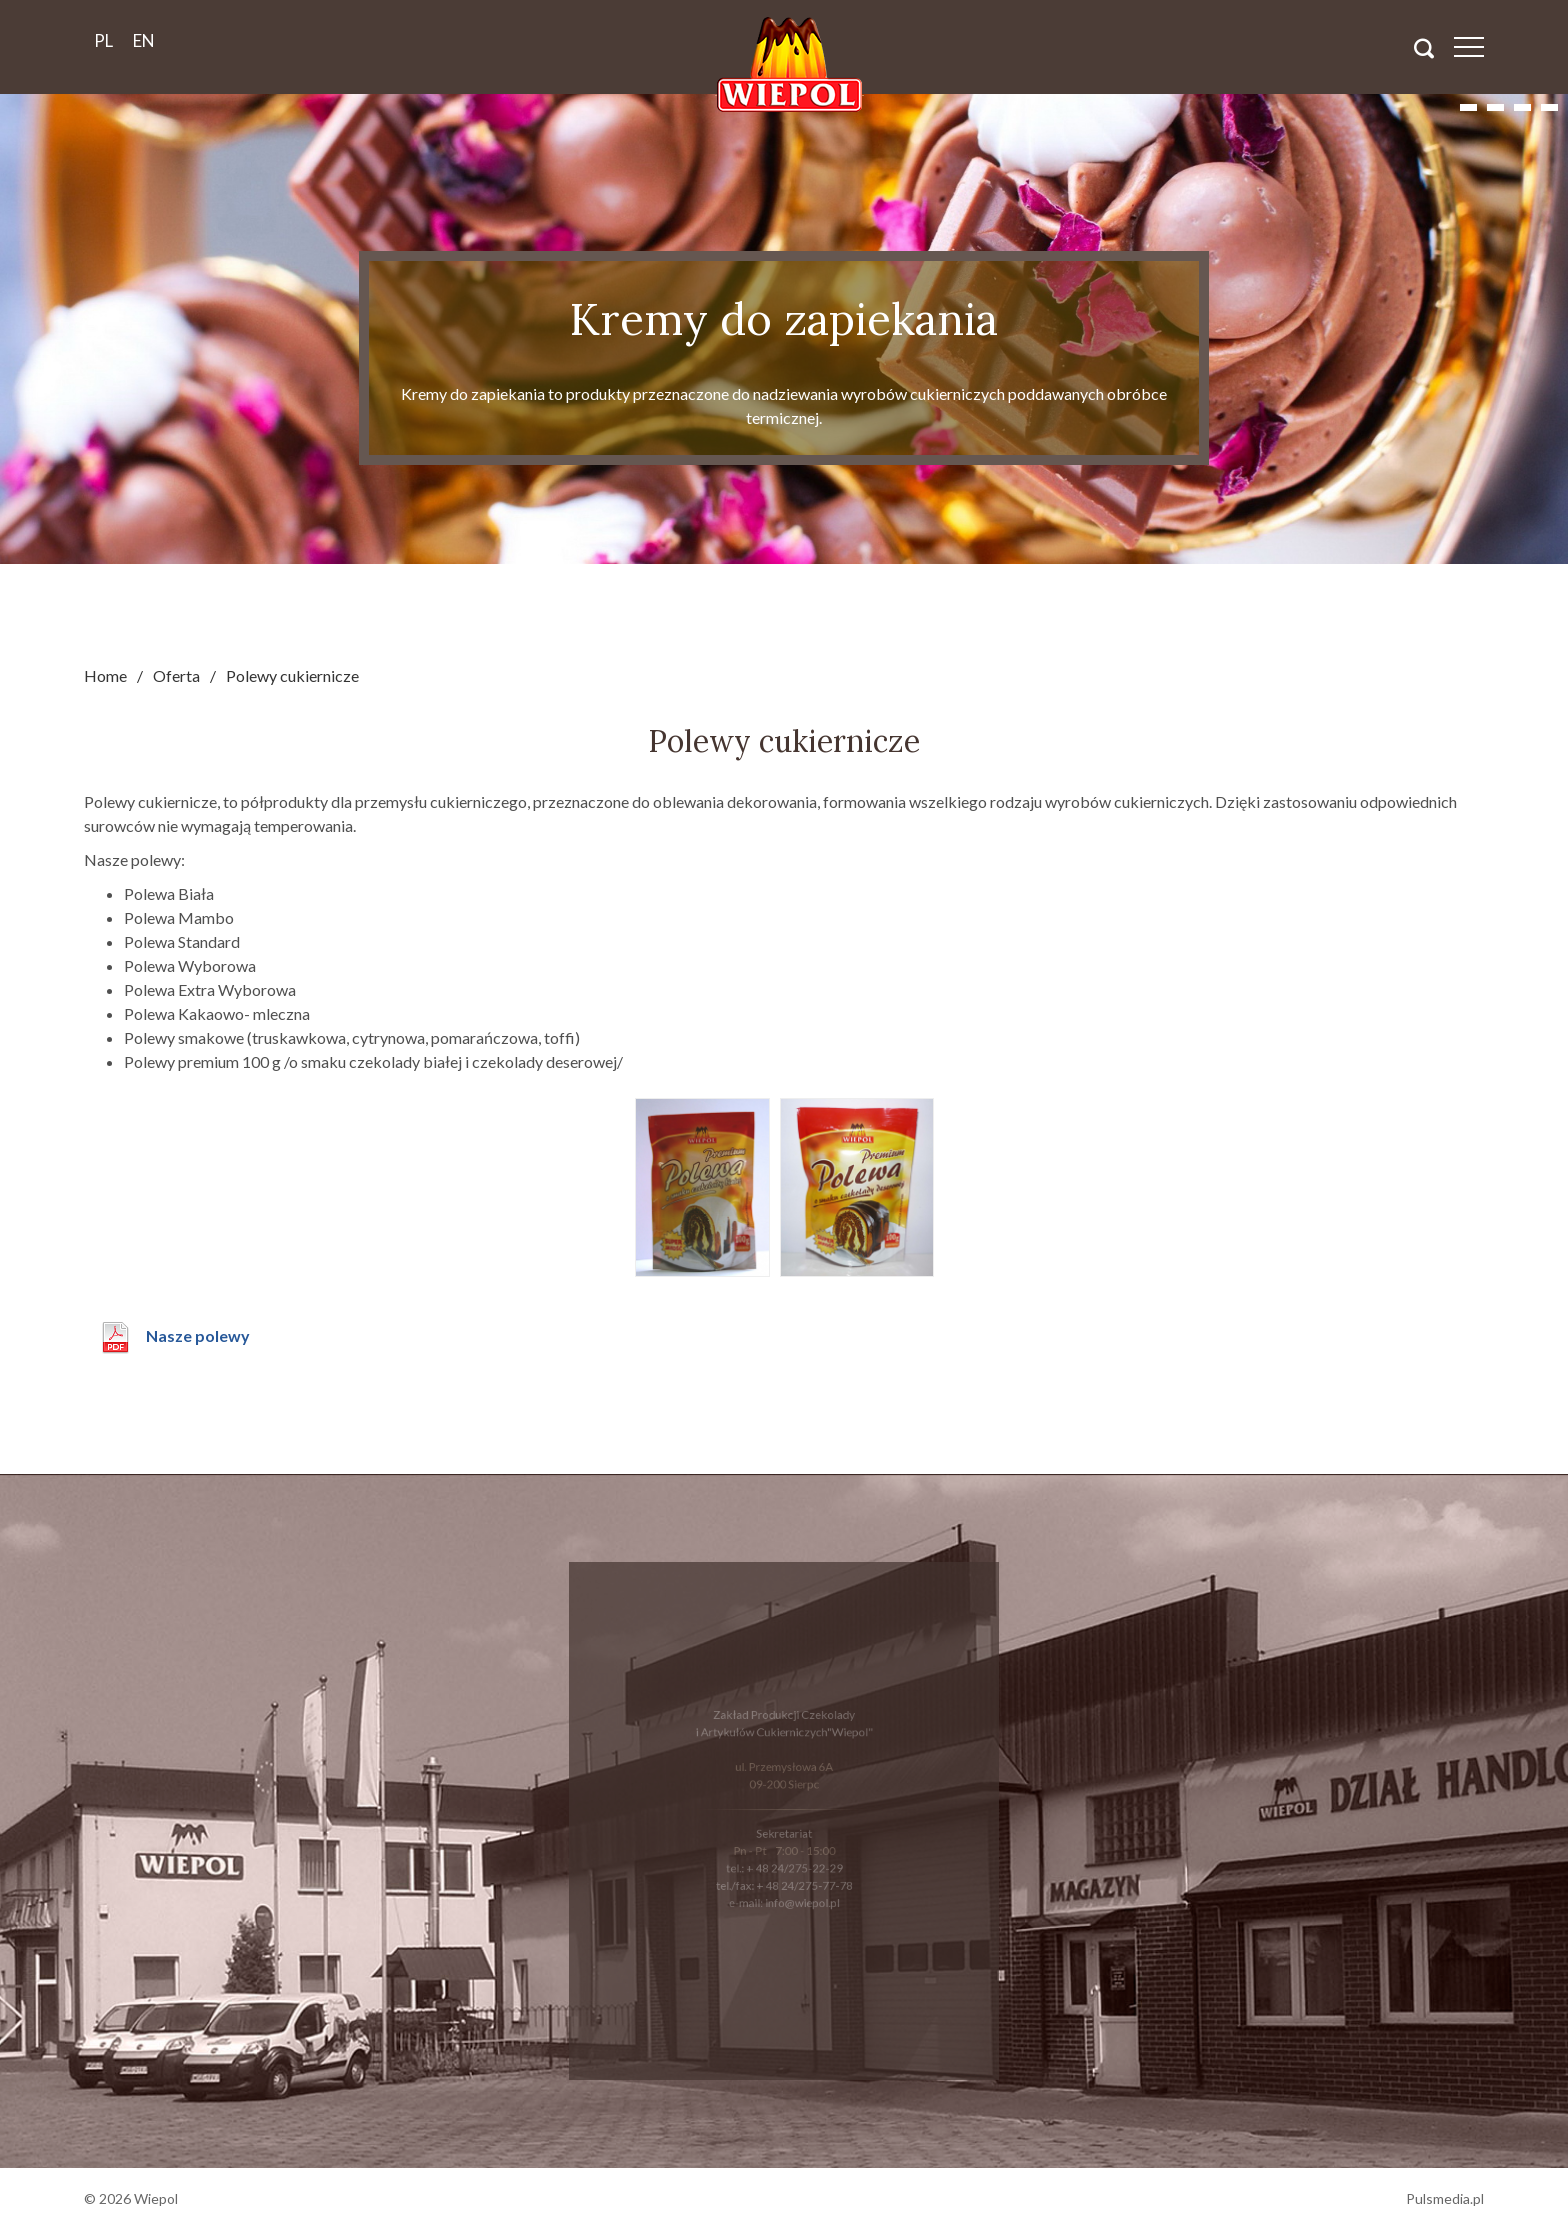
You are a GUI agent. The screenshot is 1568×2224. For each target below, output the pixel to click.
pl (103, 40)
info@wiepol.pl (800, 1895)
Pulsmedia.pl (1445, 2198)
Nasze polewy (198, 1335)
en (144, 40)
